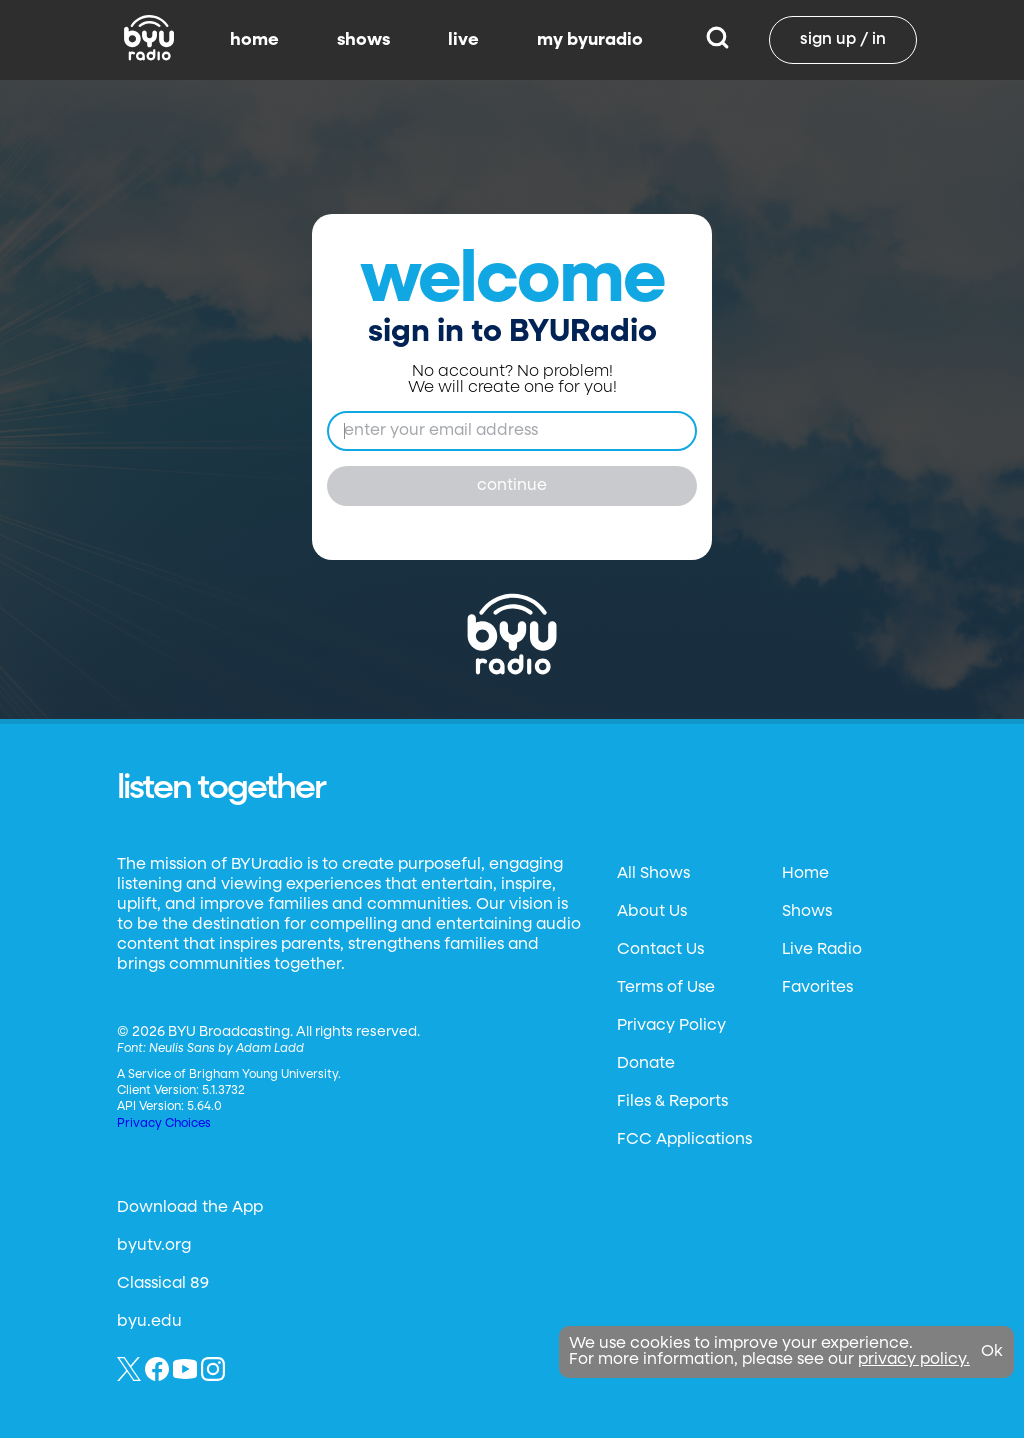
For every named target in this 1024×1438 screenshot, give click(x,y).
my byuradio (590, 40)
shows (363, 40)
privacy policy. (914, 1360)
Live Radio (822, 950)
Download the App (190, 1208)
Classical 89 (163, 1284)
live (463, 40)
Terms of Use (666, 988)
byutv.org (154, 1246)
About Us (652, 912)
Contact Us (660, 950)
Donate (646, 1064)
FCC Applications (684, 1140)
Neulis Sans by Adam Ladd (226, 1049)
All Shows (653, 874)
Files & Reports (672, 1102)
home (254, 40)
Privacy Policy (671, 1026)
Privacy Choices (164, 1124)
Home (805, 874)
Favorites (817, 988)
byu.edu (149, 1322)
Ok (992, 1352)
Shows (807, 912)
